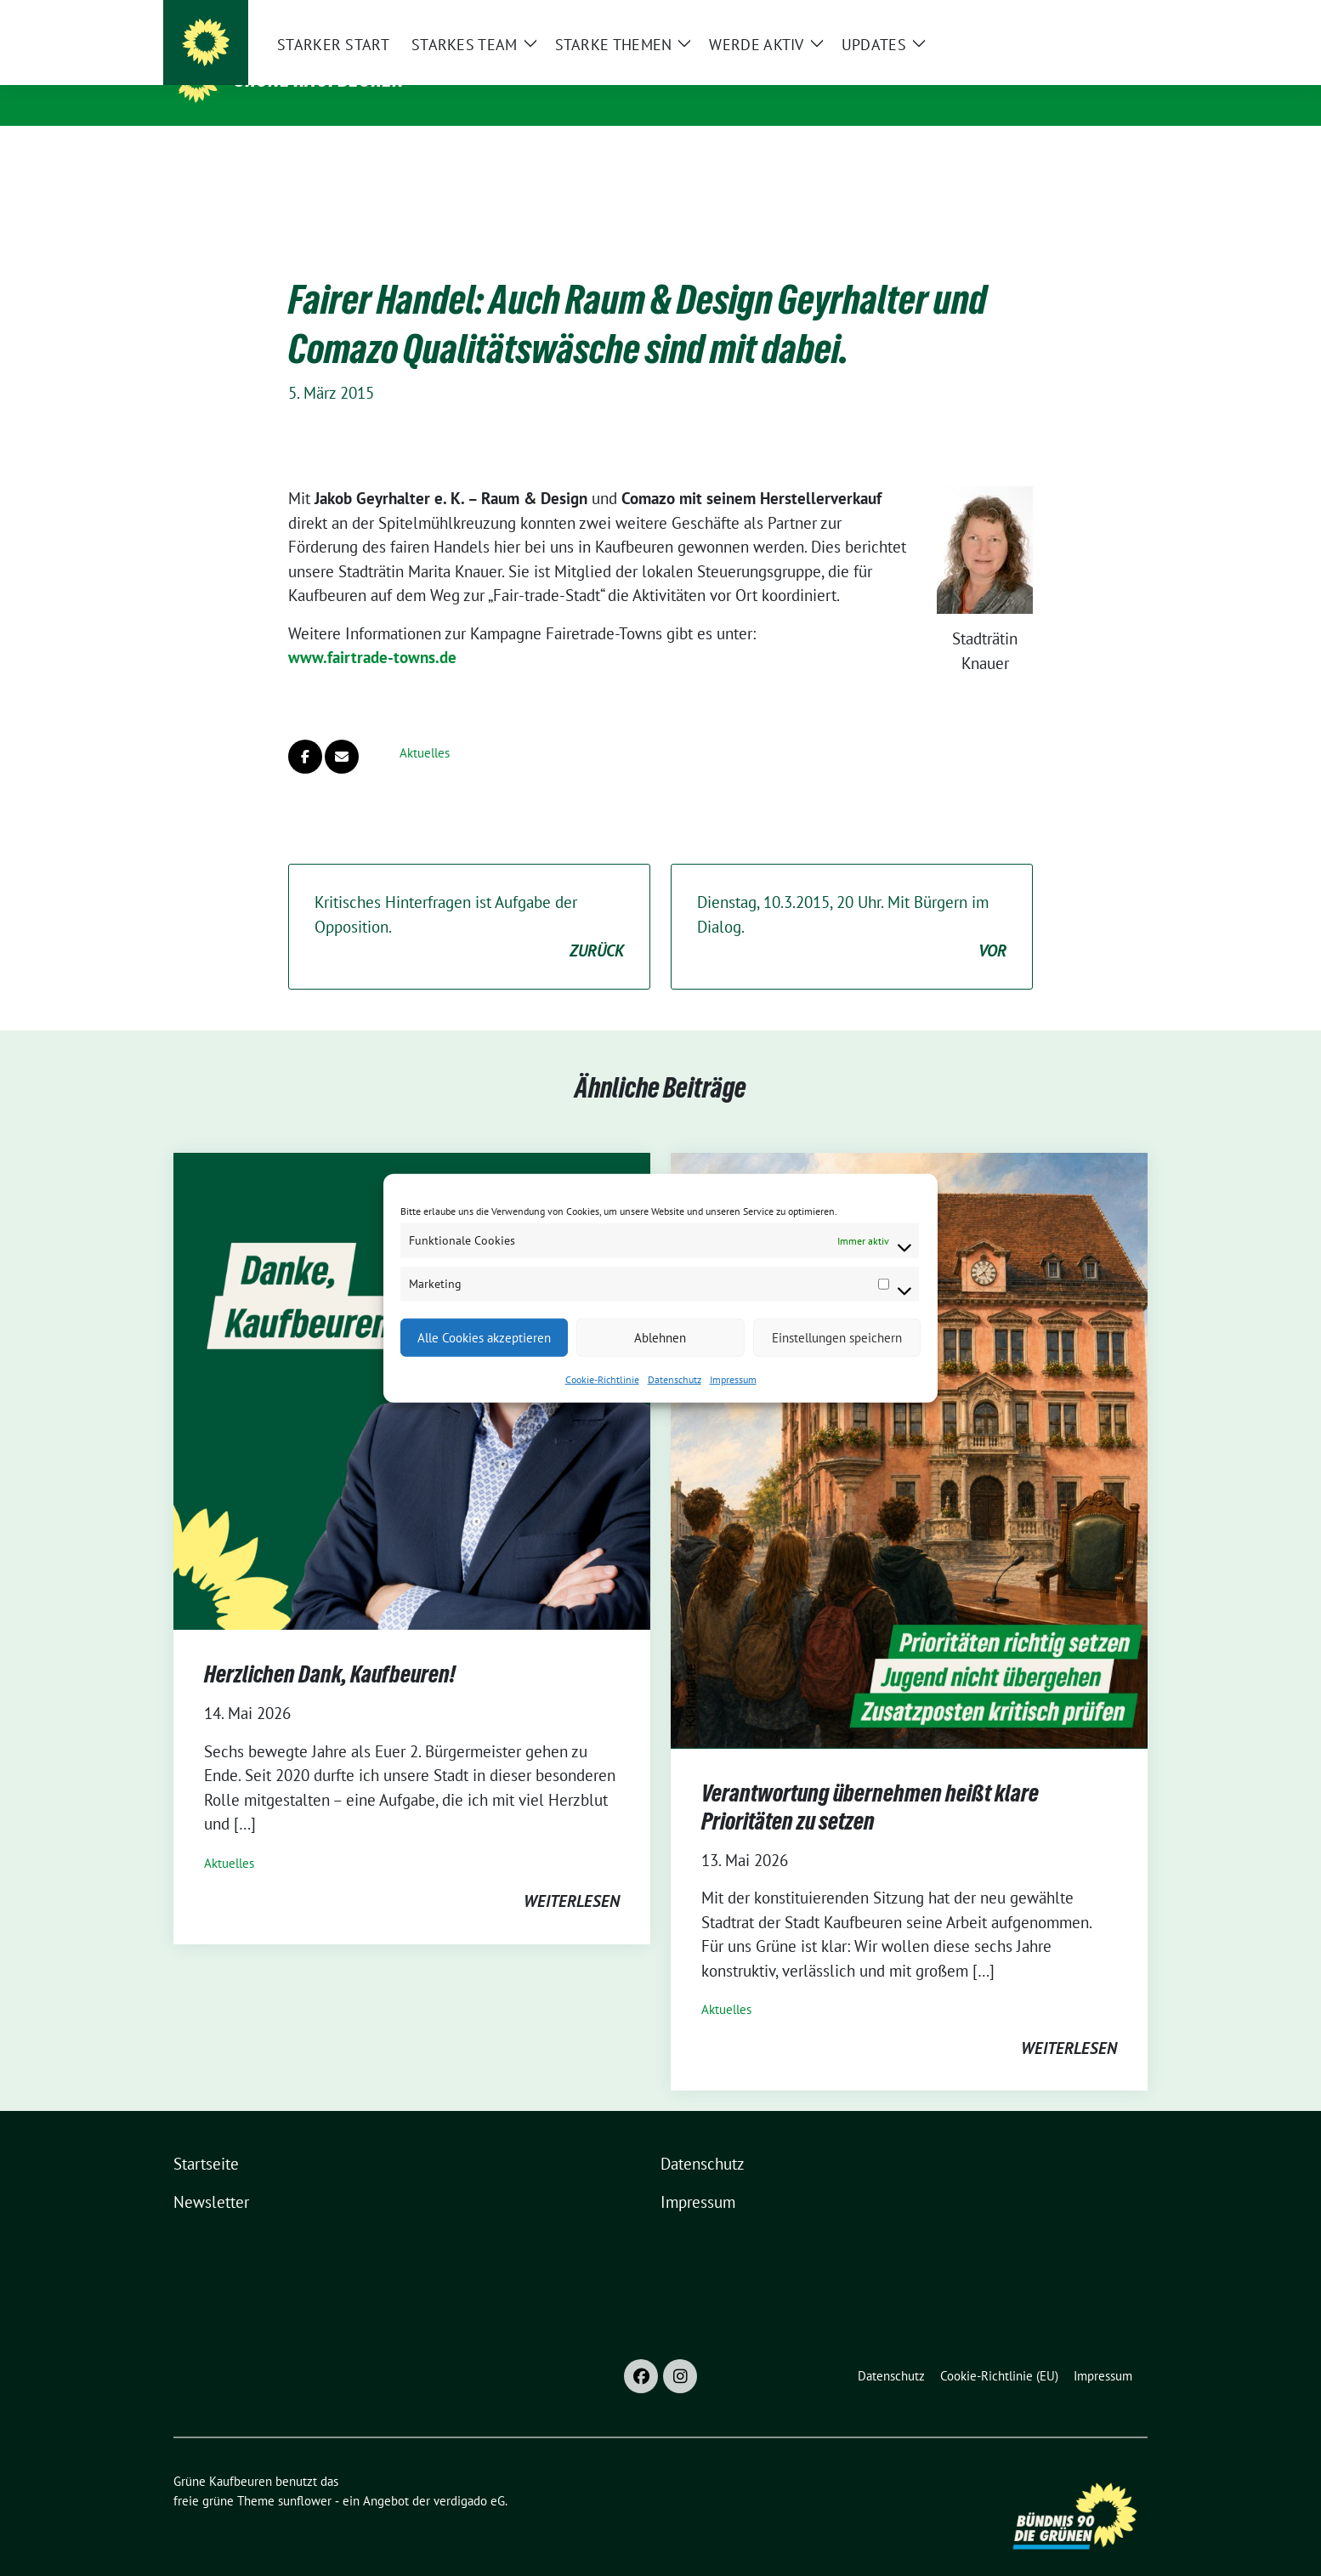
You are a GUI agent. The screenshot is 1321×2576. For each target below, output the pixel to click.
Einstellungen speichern (837, 1337)
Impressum (733, 1379)
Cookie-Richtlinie (602, 1379)
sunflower (305, 2474)
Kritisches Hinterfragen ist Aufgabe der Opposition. (469, 901)
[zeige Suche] (1117, 16)
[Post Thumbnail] (909, 1422)
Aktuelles (425, 726)
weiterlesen (572, 1874)
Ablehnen (660, 1337)
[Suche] (1093, 16)
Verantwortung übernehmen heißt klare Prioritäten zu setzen (870, 1780)
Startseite (206, 2137)
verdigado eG (469, 2474)
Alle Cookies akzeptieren (484, 1337)
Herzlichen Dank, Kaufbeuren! (330, 1647)
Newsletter (211, 2175)
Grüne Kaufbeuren (319, 79)
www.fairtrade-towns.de (372, 631)
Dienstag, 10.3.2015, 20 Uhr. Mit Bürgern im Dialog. (851, 901)
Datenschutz (674, 1379)
